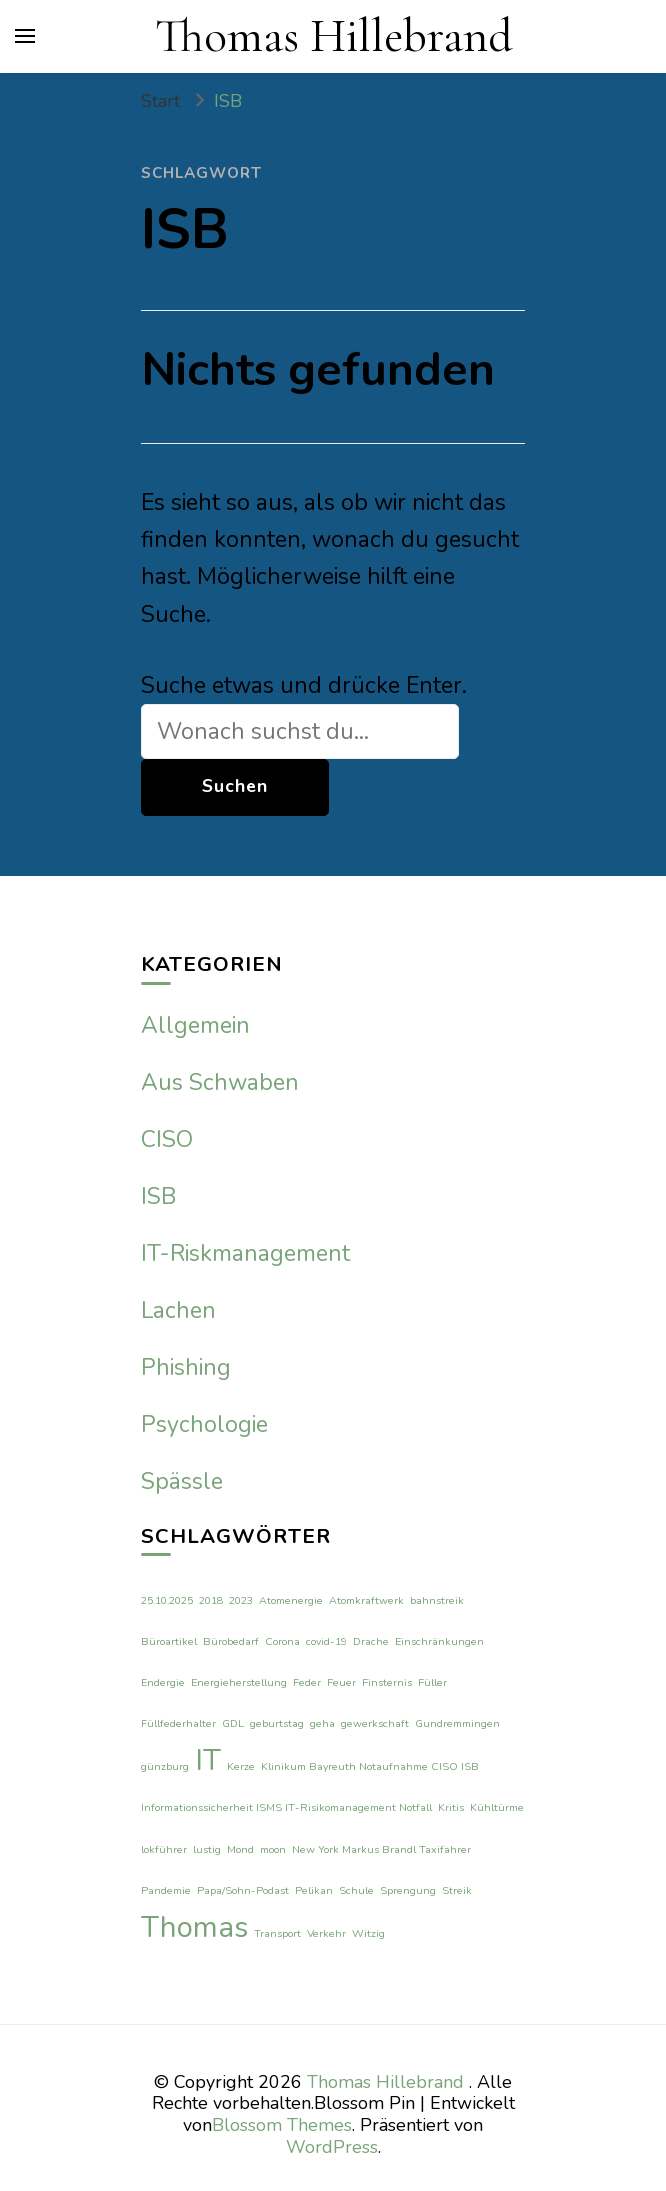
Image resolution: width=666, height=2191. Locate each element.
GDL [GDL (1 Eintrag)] (233, 1723)
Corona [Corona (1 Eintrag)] (282, 1641)
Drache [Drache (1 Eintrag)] (371, 1641)
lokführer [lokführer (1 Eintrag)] (164, 1849)
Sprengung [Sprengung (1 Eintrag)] (408, 1890)
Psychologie (204, 1424)
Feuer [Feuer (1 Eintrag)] (341, 1682)
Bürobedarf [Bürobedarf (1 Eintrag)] (231, 1641)
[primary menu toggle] (25, 36)
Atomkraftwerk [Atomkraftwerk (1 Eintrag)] (366, 1600)
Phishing (186, 1367)
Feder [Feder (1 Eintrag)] (307, 1682)
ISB (158, 1196)
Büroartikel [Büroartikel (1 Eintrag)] (169, 1641)
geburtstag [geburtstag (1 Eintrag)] (277, 1723)
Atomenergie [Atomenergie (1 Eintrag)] (291, 1600)
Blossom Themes (282, 2125)
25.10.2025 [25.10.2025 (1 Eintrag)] (167, 1600)
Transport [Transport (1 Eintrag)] (277, 1933)
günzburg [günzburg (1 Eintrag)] (165, 1766)
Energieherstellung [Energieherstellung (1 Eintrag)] (239, 1682)
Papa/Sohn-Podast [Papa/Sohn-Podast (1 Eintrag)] (243, 1890)
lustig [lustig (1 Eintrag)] (207, 1849)
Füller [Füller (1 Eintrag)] (432, 1682)
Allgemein (195, 1025)
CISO (167, 1139)
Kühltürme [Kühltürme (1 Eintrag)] (497, 1807)
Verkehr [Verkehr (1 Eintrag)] (326, 1933)
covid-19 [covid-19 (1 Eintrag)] (326, 1641)
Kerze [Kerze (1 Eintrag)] (241, 1766)
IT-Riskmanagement (245, 1253)
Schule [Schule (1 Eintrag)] (356, 1890)
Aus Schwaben (220, 1082)
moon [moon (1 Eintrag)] (273, 1849)
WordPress (332, 2147)
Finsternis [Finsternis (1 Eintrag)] (387, 1682)
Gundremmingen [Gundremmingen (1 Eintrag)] (457, 1723)
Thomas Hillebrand (334, 36)
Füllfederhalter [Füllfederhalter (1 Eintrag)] (178, 1723)
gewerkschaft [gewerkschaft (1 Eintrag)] (375, 1723)
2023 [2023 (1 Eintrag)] (241, 1600)
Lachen (178, 1310)
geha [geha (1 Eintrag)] (322, 1723)
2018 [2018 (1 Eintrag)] (211, 1600)
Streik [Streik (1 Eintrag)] (457, 1890)
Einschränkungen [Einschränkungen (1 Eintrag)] (439, 1641)
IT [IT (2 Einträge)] (208, 1760)
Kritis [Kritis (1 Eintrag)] (451, 1807)
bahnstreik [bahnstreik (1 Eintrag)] (437, 1600)
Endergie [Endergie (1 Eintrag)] (163, 1682)
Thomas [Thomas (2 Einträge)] (194, 1927)
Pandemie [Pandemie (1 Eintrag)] (166, 1890)
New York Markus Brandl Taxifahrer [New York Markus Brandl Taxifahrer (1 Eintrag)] (381, 1849)
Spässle (182, 1481)
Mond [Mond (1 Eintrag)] (240, 1849)
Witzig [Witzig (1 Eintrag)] (368, 1933)
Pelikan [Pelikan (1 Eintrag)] (314, 1890)
